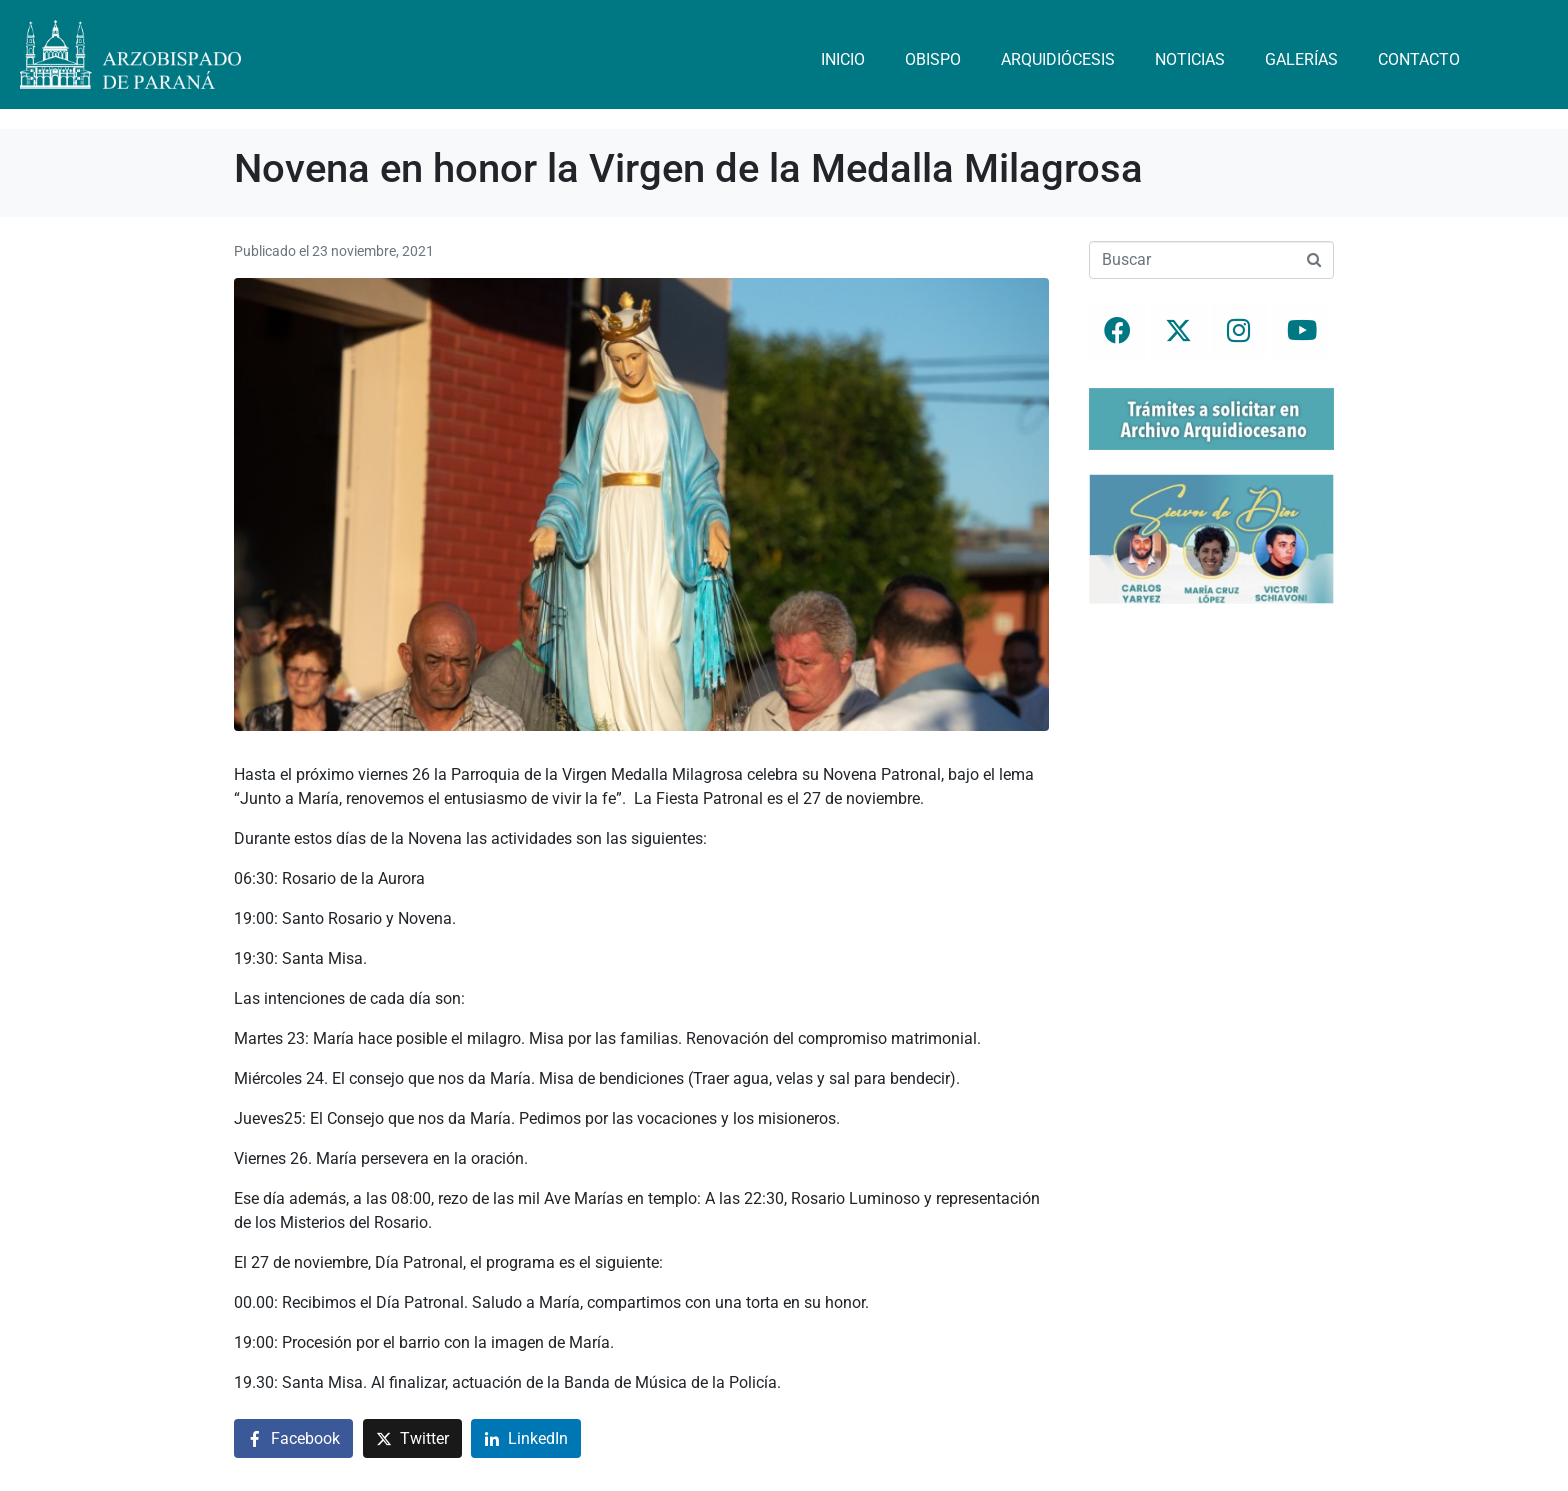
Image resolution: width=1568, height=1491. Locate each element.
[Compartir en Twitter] (412, 1438)
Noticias (1190, 59)
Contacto (1419, 59)
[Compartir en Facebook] (293, 1438)
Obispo (933, 59)
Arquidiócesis (1058, 59)
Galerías (1301, 59)
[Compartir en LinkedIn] (526, 1438)
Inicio (843, 59)
